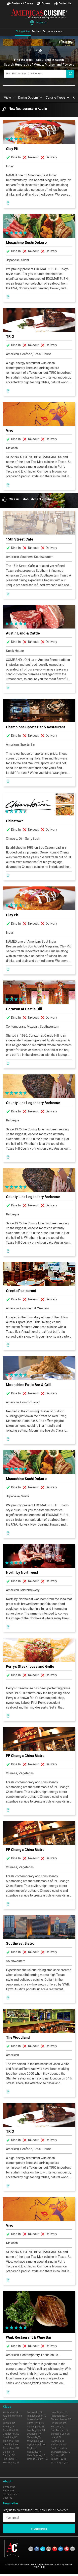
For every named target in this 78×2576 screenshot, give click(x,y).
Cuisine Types (58, 97)
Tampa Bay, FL (58, 2459)
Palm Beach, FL (59, 2412)
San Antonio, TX (59, 2430)
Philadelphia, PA (59, 2415)
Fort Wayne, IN (11, 2462)
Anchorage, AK (11, 2412)
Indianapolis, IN (35, 2426)
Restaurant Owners (20, 3)
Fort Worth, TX (35, 2412)
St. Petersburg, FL (60, 2451)
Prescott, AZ (58, 2426)
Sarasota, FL (57, 2441)
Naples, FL (32, 2448)
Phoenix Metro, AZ (61, 2419)
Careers (43, 3)
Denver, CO (9, 2455)
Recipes (36, 31)
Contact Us (62, 3)
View (9, 97)
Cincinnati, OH (11, 2441)
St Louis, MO (58, 2455)
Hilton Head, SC (35, 2423)
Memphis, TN (34, 2437)
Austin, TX (38, 22)
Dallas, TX (8, 2451)
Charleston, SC (11, 2433)
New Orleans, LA (36, 2455)
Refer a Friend (10, 2494)
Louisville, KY (34, 2433)
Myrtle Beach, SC (36, 2444)
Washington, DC (60, 2462)
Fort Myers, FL (10, 2459)
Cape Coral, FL (11, 2430)
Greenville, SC (34, 2419)
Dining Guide (23, 31)
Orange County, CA (37, 2459)
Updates (7, 2497)
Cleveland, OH (11, 2444)
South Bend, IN (59, 2448)
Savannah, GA (58, 2444)
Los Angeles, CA (36, 2430)
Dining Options (30, 97)
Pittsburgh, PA (58, 2423)
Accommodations (52, 31)
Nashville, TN (34, 2451)
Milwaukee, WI (35, 2441)
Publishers (9, 2490)
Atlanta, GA (9, 2423)
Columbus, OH (11, 2448)
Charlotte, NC (10, 2437)
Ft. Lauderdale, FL (36, 2415)
